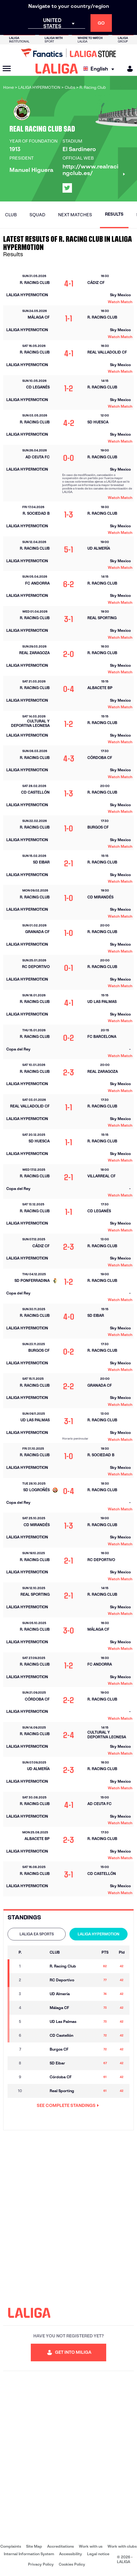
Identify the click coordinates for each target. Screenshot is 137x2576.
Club (11, 214)
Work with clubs (122, 2546)
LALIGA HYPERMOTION (98, 1934)
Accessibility (70, 2554)
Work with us (90, 2546)
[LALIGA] (57, 69)
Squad (37, 214)
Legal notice (98, 2554)
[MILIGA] (127, 69)
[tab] (37, 1934)
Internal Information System (29, 2554)
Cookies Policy (72, 2564)
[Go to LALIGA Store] (68, 52)
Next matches (75, 214)
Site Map (34, 2546)
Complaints (10, 2546)
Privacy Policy (41, 2564)
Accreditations (60, 2546)
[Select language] (100, 68)
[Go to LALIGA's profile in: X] (67, 188)
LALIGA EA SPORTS (36, 1934)
